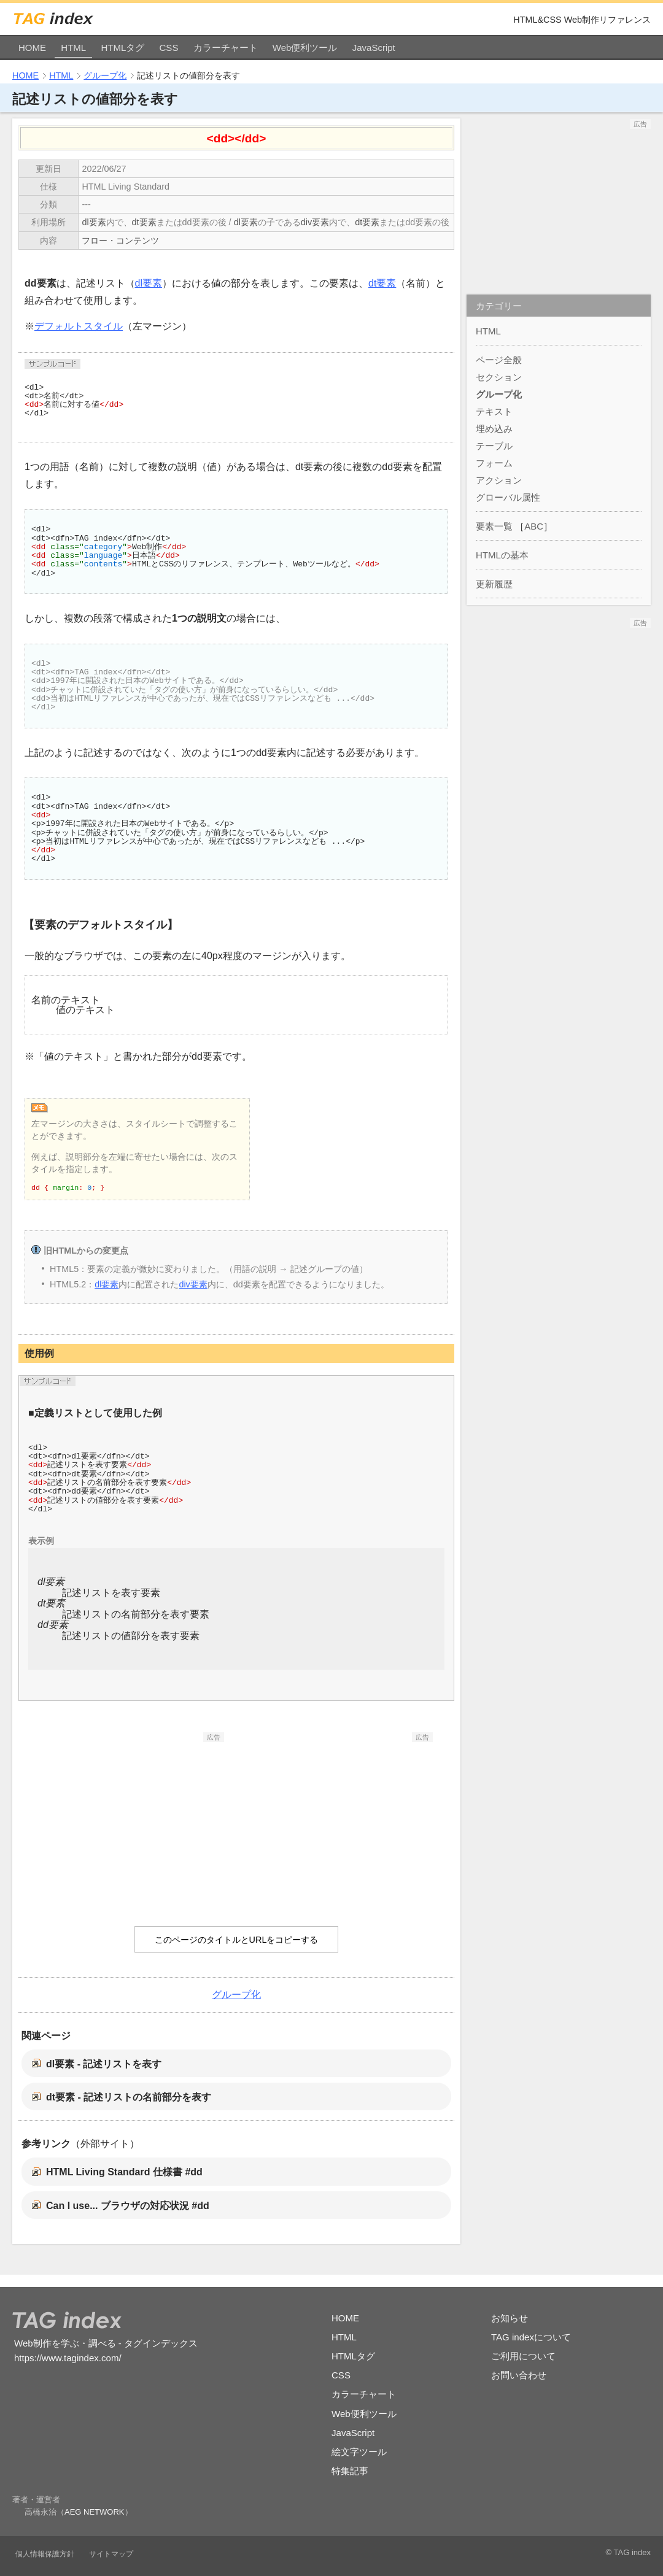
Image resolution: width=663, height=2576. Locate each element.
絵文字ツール (359, 2452)
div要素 (315, 222)
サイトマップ (111, 2554)
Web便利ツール (305, 47)
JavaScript (373, 47)
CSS (169, 47)
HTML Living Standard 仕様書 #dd (124, 2172)
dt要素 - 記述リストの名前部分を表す (128, 2097)
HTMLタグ (122, 47)
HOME (32, 47)
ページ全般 (499, 360)
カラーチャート (225, 47)
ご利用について (523, 2356)
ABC (533, 526)
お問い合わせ (518, 2375)
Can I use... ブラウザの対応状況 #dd (127, 2205)
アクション (499, 480)
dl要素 (94, 222)
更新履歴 (494, 584)
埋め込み (494, 428)
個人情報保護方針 (44, 2554)
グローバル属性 (508, 497)
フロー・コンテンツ (120, 240)
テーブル (494, 446)
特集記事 (350, 2471)
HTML (73, 47)
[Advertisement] (132, 1818)
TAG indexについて (531, 2337)
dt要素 (144, 222)
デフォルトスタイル (78, 326)
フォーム (494, 463)
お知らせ (509, 2318)
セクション (499, 377)
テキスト (494, 411)
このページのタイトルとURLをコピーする (237, 1940)
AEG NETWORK (94, 2511)
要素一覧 (494, 526)
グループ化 (104, 75)
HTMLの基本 (502, 555)
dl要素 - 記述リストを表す (103, 2064)
